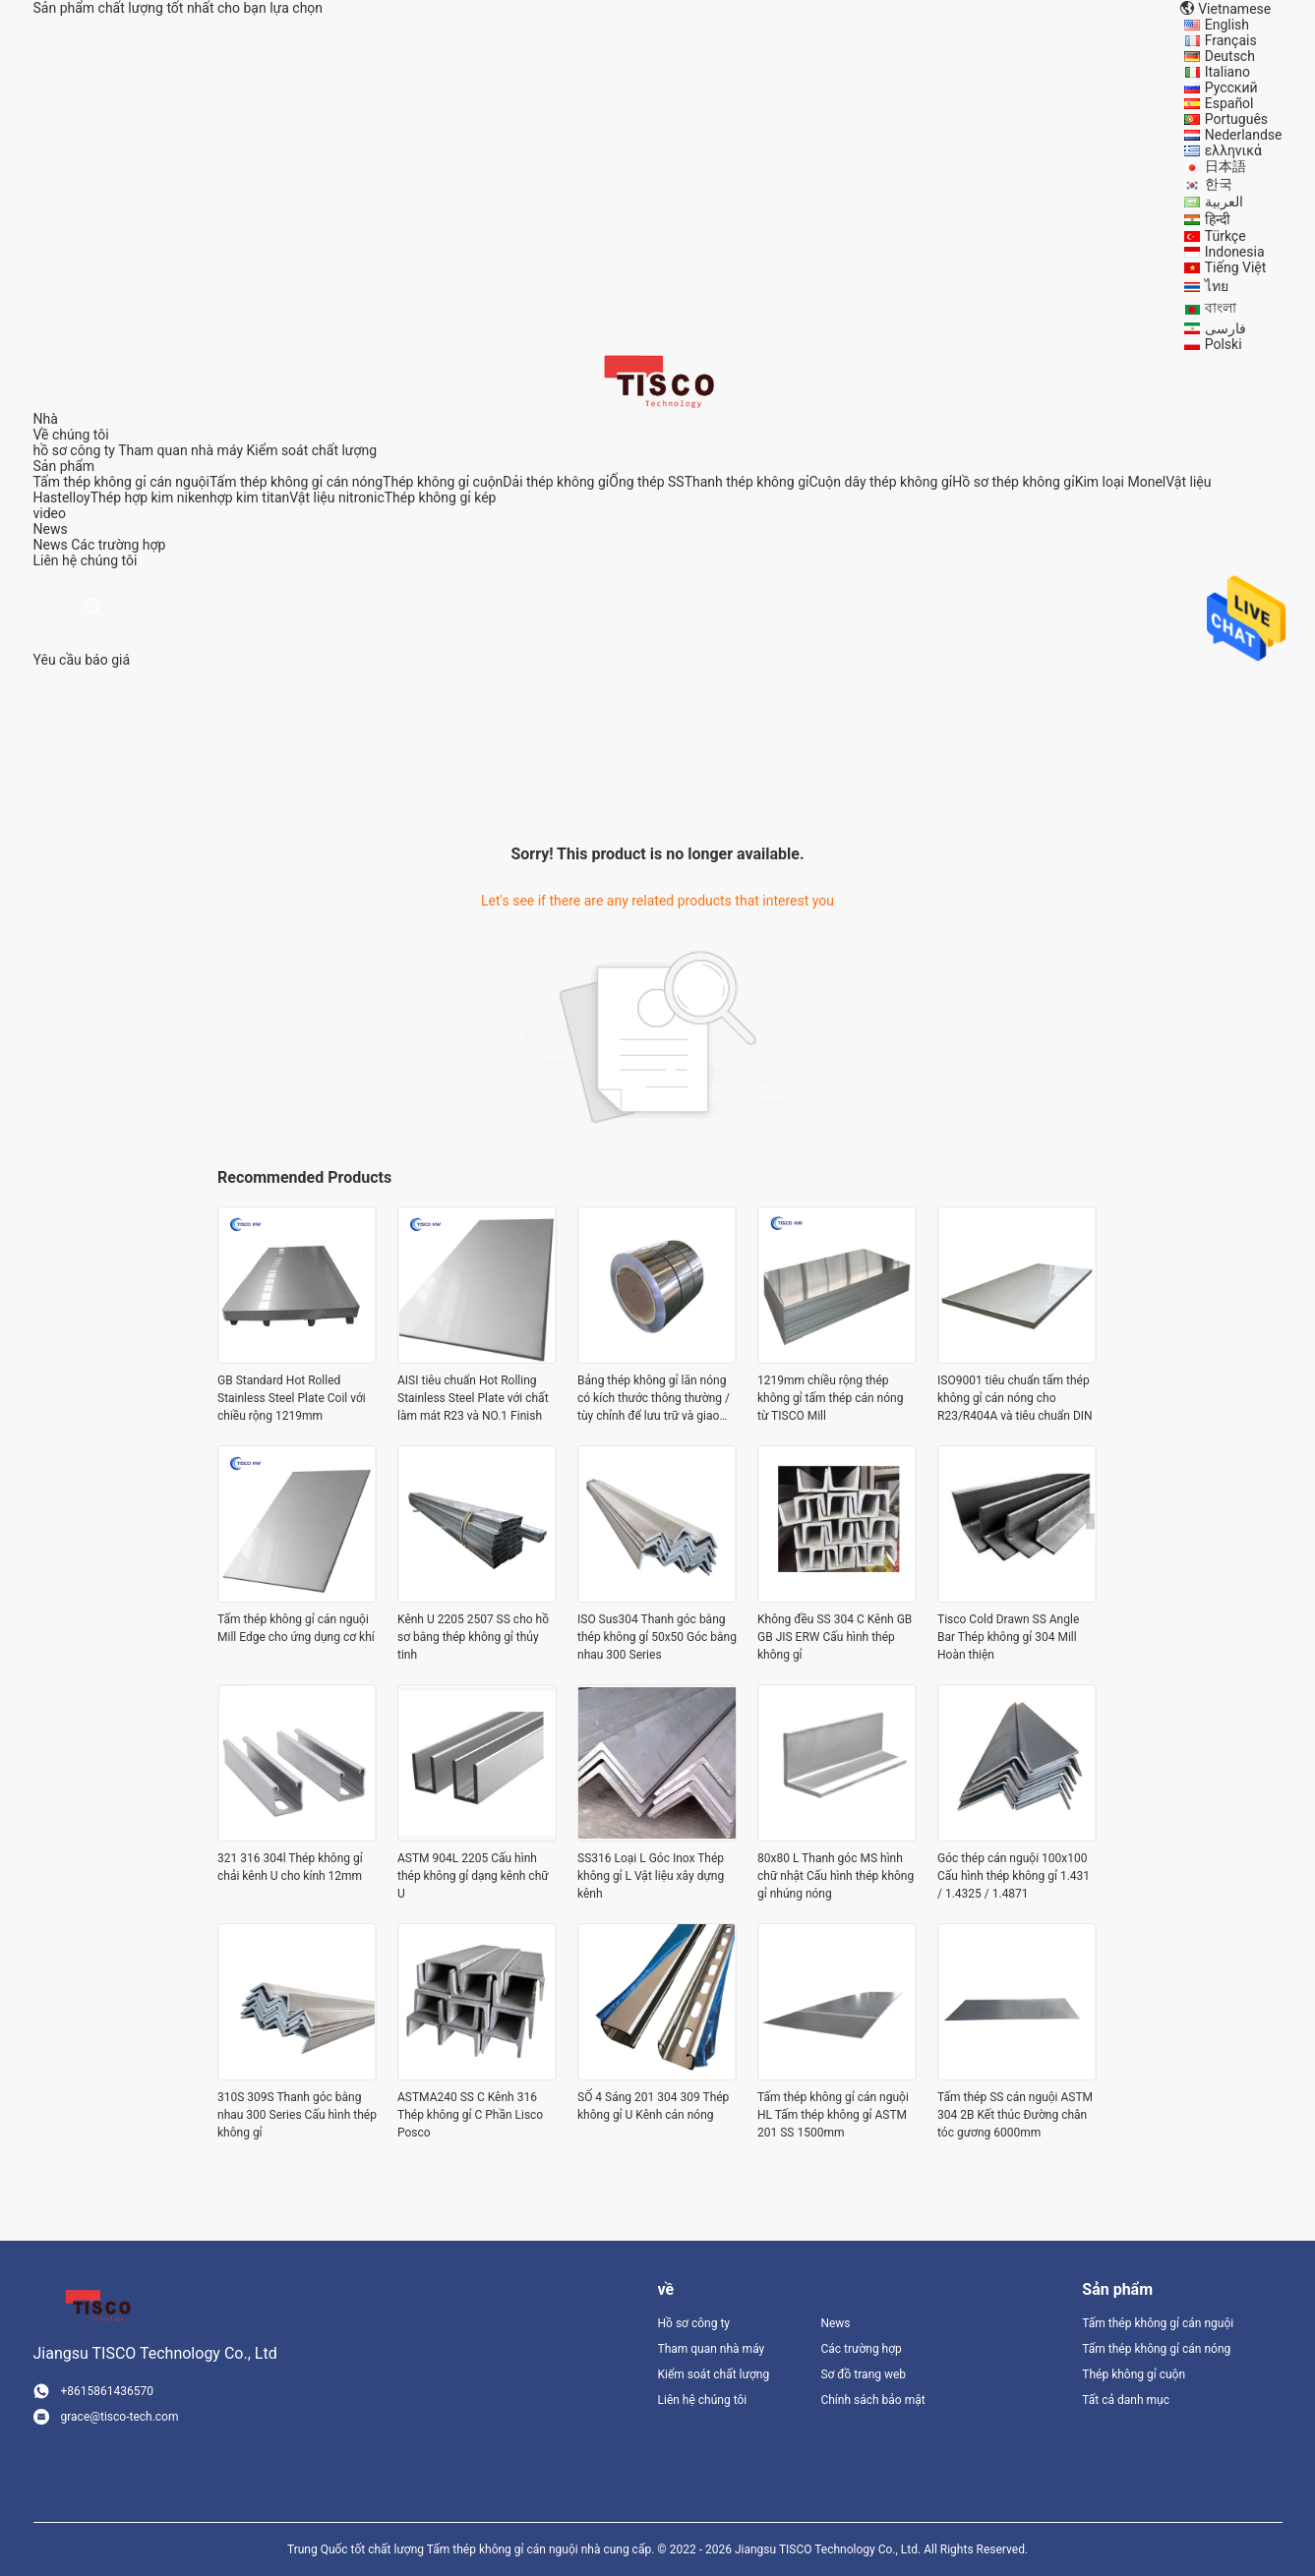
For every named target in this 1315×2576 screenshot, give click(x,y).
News (50, 545)
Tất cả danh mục (1125, 2400)
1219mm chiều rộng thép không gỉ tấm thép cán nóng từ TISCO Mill (830, 1398)
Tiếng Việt (1236, 267)
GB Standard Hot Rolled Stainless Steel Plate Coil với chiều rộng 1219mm (291, 1398)
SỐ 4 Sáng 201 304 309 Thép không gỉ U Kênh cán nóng (653, 2106)
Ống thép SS (646, 482)
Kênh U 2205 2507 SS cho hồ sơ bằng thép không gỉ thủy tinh (473, 1637)
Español (1229, 103)
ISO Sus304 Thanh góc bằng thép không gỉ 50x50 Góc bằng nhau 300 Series (657, 1637)
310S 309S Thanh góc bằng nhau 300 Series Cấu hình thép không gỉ (297, 2114)
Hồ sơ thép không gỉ (1013, 482)
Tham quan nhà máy (180, 450)
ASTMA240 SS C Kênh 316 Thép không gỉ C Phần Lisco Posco (470, 2114)
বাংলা (1220, 308)
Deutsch (1230, 56)
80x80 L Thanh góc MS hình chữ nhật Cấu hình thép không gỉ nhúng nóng (835, 1876)
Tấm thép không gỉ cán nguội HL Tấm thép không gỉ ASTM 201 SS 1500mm (833, 2114)
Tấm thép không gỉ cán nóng (296, 482)
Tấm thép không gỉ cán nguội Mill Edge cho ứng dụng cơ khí (296, 1628)
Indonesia (1235, 252)
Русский (1231, 87)
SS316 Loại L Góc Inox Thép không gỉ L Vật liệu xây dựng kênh (650, 1876)
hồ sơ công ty (74, 450)
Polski (1223, 344)
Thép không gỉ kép (441, 497)
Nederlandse (1244, 135)
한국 (1218, 184)
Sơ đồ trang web (863, 2374)
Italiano (1227, 72)
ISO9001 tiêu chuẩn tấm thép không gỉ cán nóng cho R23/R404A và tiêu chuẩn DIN (1015, 1398)
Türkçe (1225, 236)
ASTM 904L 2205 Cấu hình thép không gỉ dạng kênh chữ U (473, 1876)
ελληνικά (1233, 150)
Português (1236, 119)
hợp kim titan (249, 497)
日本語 (1225, 166)
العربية (1224, 201)
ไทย (1216, 286)
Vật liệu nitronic (336, 497)
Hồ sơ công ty (694, 2323)
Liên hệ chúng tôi (702, 2400)
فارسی (1225, 328)
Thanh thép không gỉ (747, 482)
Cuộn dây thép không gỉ (880, 482)
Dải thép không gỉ (556, 482)
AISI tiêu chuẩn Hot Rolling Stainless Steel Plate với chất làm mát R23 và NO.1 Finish (473, 1398)
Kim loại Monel (1120, 482)
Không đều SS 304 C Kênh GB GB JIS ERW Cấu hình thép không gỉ (834, 1637)
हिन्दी (1217, 219)
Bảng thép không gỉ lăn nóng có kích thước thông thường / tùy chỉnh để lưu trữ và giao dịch (653, 1399)
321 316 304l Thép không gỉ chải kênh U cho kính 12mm (290, 1867)
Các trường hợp (118, 545)
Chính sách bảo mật (872, 2400)
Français (1231, 40)
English (1227, 24)
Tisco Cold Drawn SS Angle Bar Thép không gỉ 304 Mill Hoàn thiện (1008, 1637)
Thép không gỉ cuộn (443, 482)
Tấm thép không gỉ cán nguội (121, 482)
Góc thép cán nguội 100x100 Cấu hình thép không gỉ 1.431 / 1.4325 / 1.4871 (1013, 1876)
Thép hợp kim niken (149, 497)
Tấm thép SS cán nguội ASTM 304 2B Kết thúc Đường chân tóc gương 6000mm (1015, 2114)
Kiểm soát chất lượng (312, 450)
